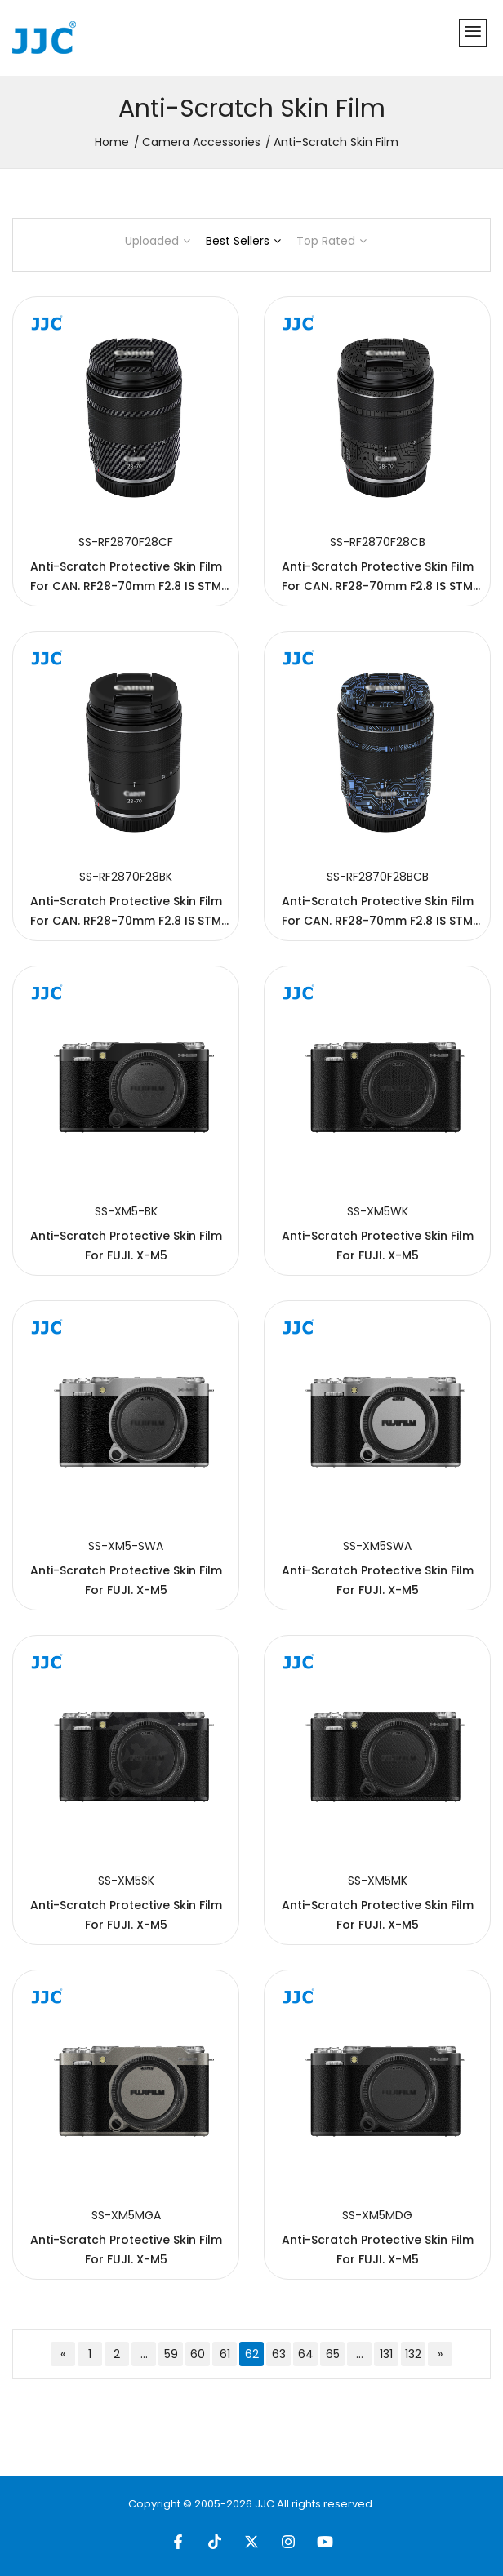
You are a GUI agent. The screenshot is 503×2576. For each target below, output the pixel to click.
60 (197, 2354)
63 (279, 2354)
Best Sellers (243, 241)
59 (171, 2354)
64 (306, 2354)
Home (112, 142)
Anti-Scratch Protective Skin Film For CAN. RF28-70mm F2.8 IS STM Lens (126, 586)
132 (413, 2354)
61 (225, 2354)
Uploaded (157, 241)
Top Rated (331, 241)
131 (386, 2354)
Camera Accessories (201, 142)
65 (333, 2354)
